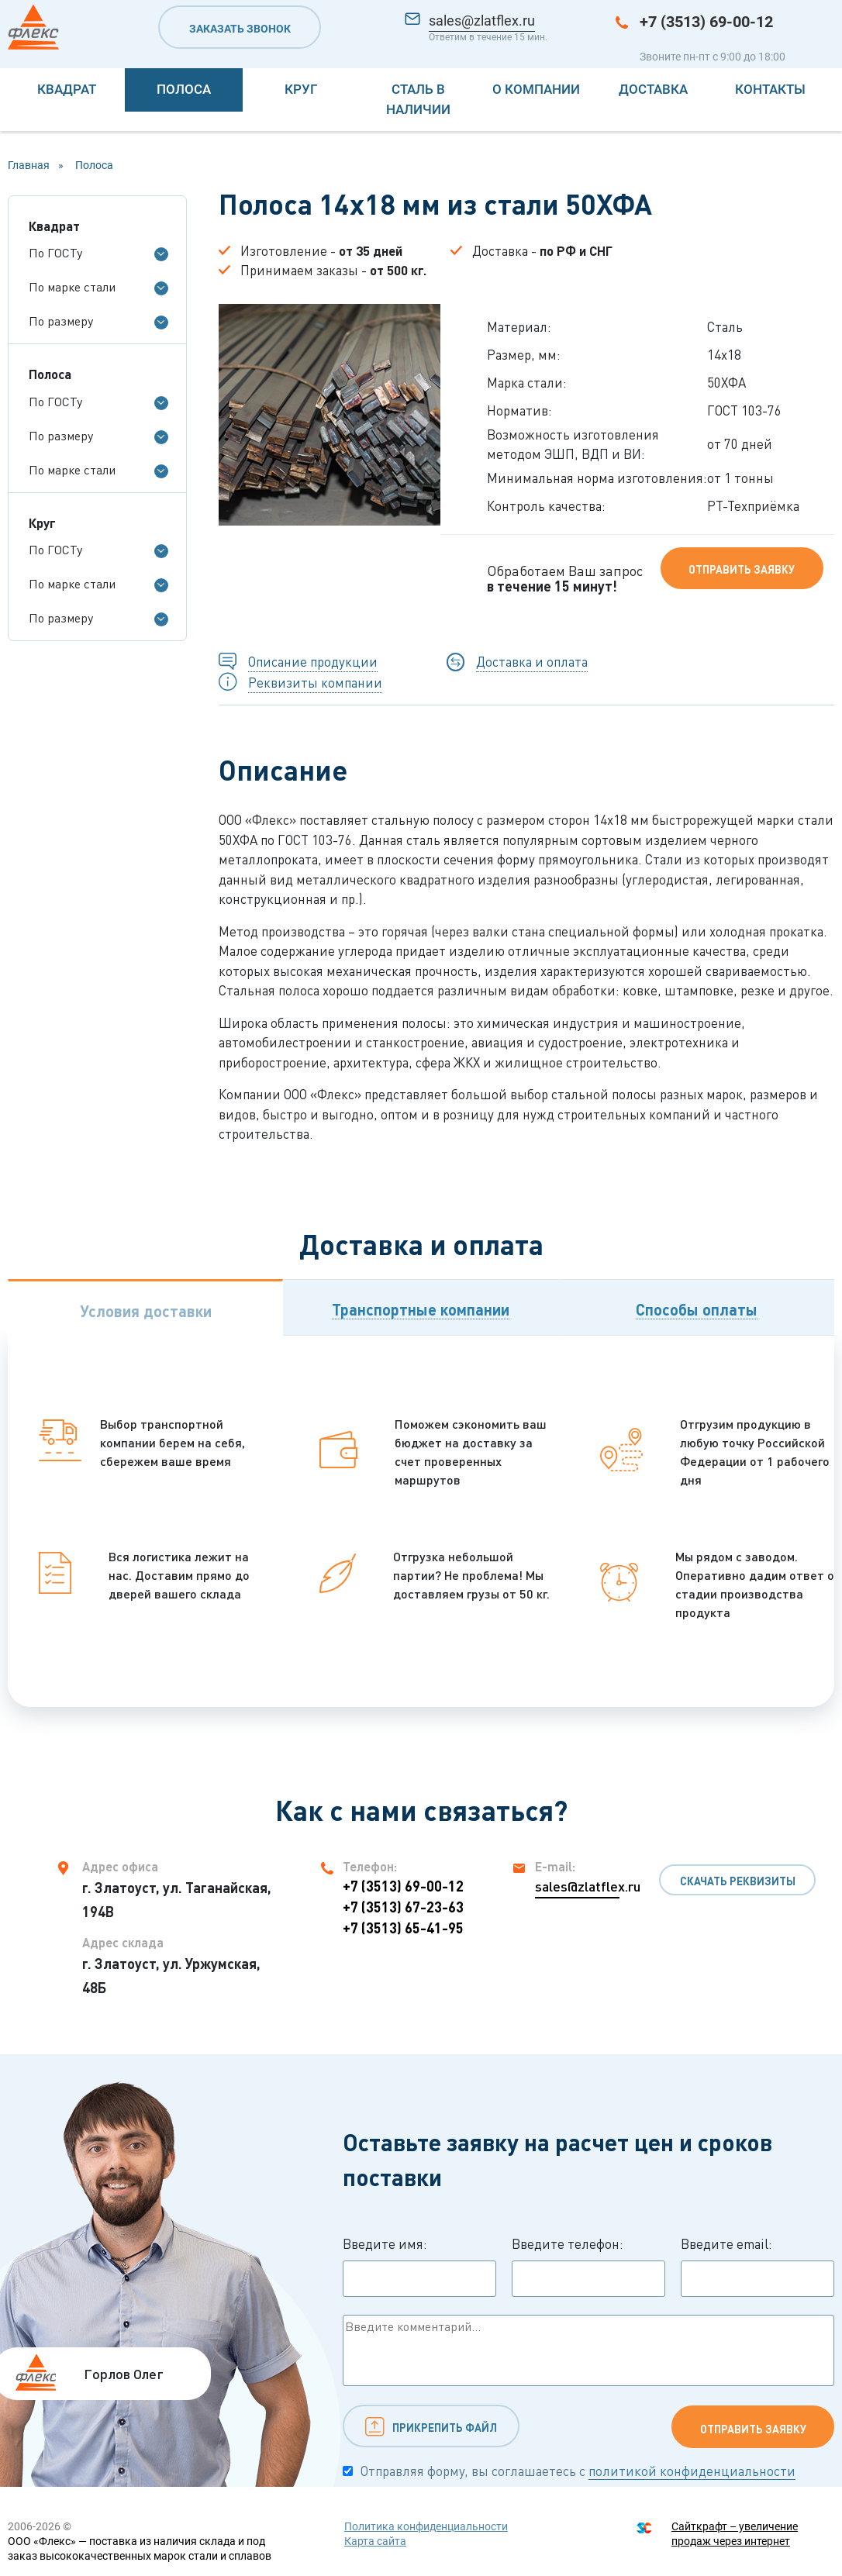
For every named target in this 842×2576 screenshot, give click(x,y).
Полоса (184, 89)
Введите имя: (419, 2267)
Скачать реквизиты (737, 1881)
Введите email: (757, 2267)
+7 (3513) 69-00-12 (706, 21)
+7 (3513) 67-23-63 (403, 1907)
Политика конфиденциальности (426, 2526)
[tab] (145, 1307)
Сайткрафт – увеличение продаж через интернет (734, 2533)
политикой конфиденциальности (691, 2471)
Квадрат (66, 89)
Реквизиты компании (315, 682)
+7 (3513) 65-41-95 (403, 1927)
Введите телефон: (588, 2267)
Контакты (770, 89)
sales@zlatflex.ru (482, 20)
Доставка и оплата (532, 661)
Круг (301, 89)
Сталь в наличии (418, 99)
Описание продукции (313, 661)
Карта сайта (375, 2541)
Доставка (653, 89)
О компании (536, 89)
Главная (29, 165)
